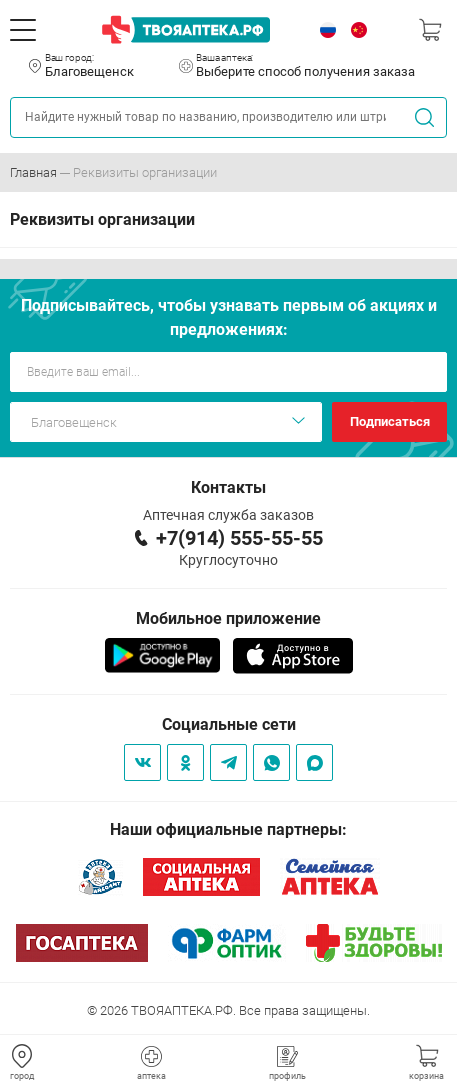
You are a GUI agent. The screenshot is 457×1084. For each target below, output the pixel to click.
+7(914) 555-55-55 (239, 538)
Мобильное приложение (228, 618)
